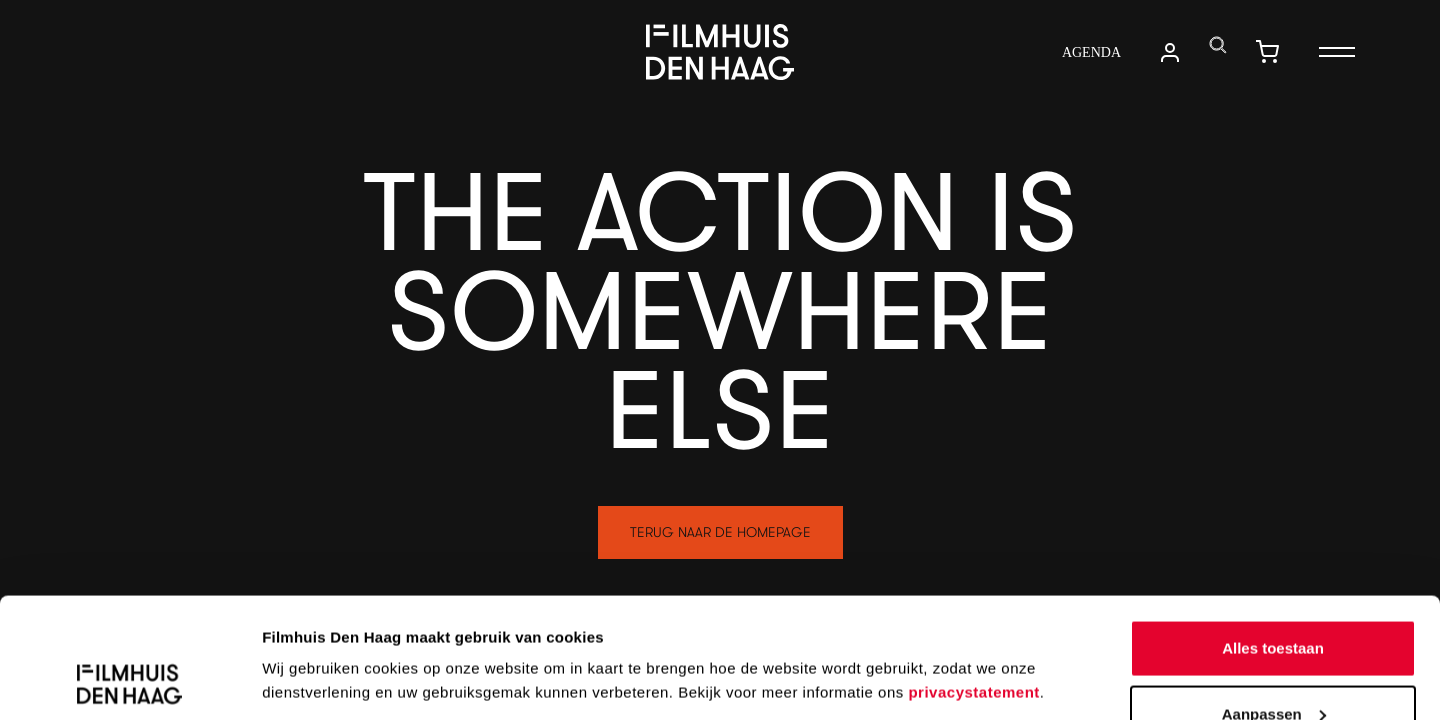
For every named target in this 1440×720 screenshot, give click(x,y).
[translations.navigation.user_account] (1170, 52)
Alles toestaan (1273, 535)
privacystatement (973, 579)
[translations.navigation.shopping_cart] (1267, 52)
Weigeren (1272, 666)
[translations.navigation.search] (1218, 45)
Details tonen (309, 634)
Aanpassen (1274, 601)
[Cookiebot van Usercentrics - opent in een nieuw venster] (129, 681)
